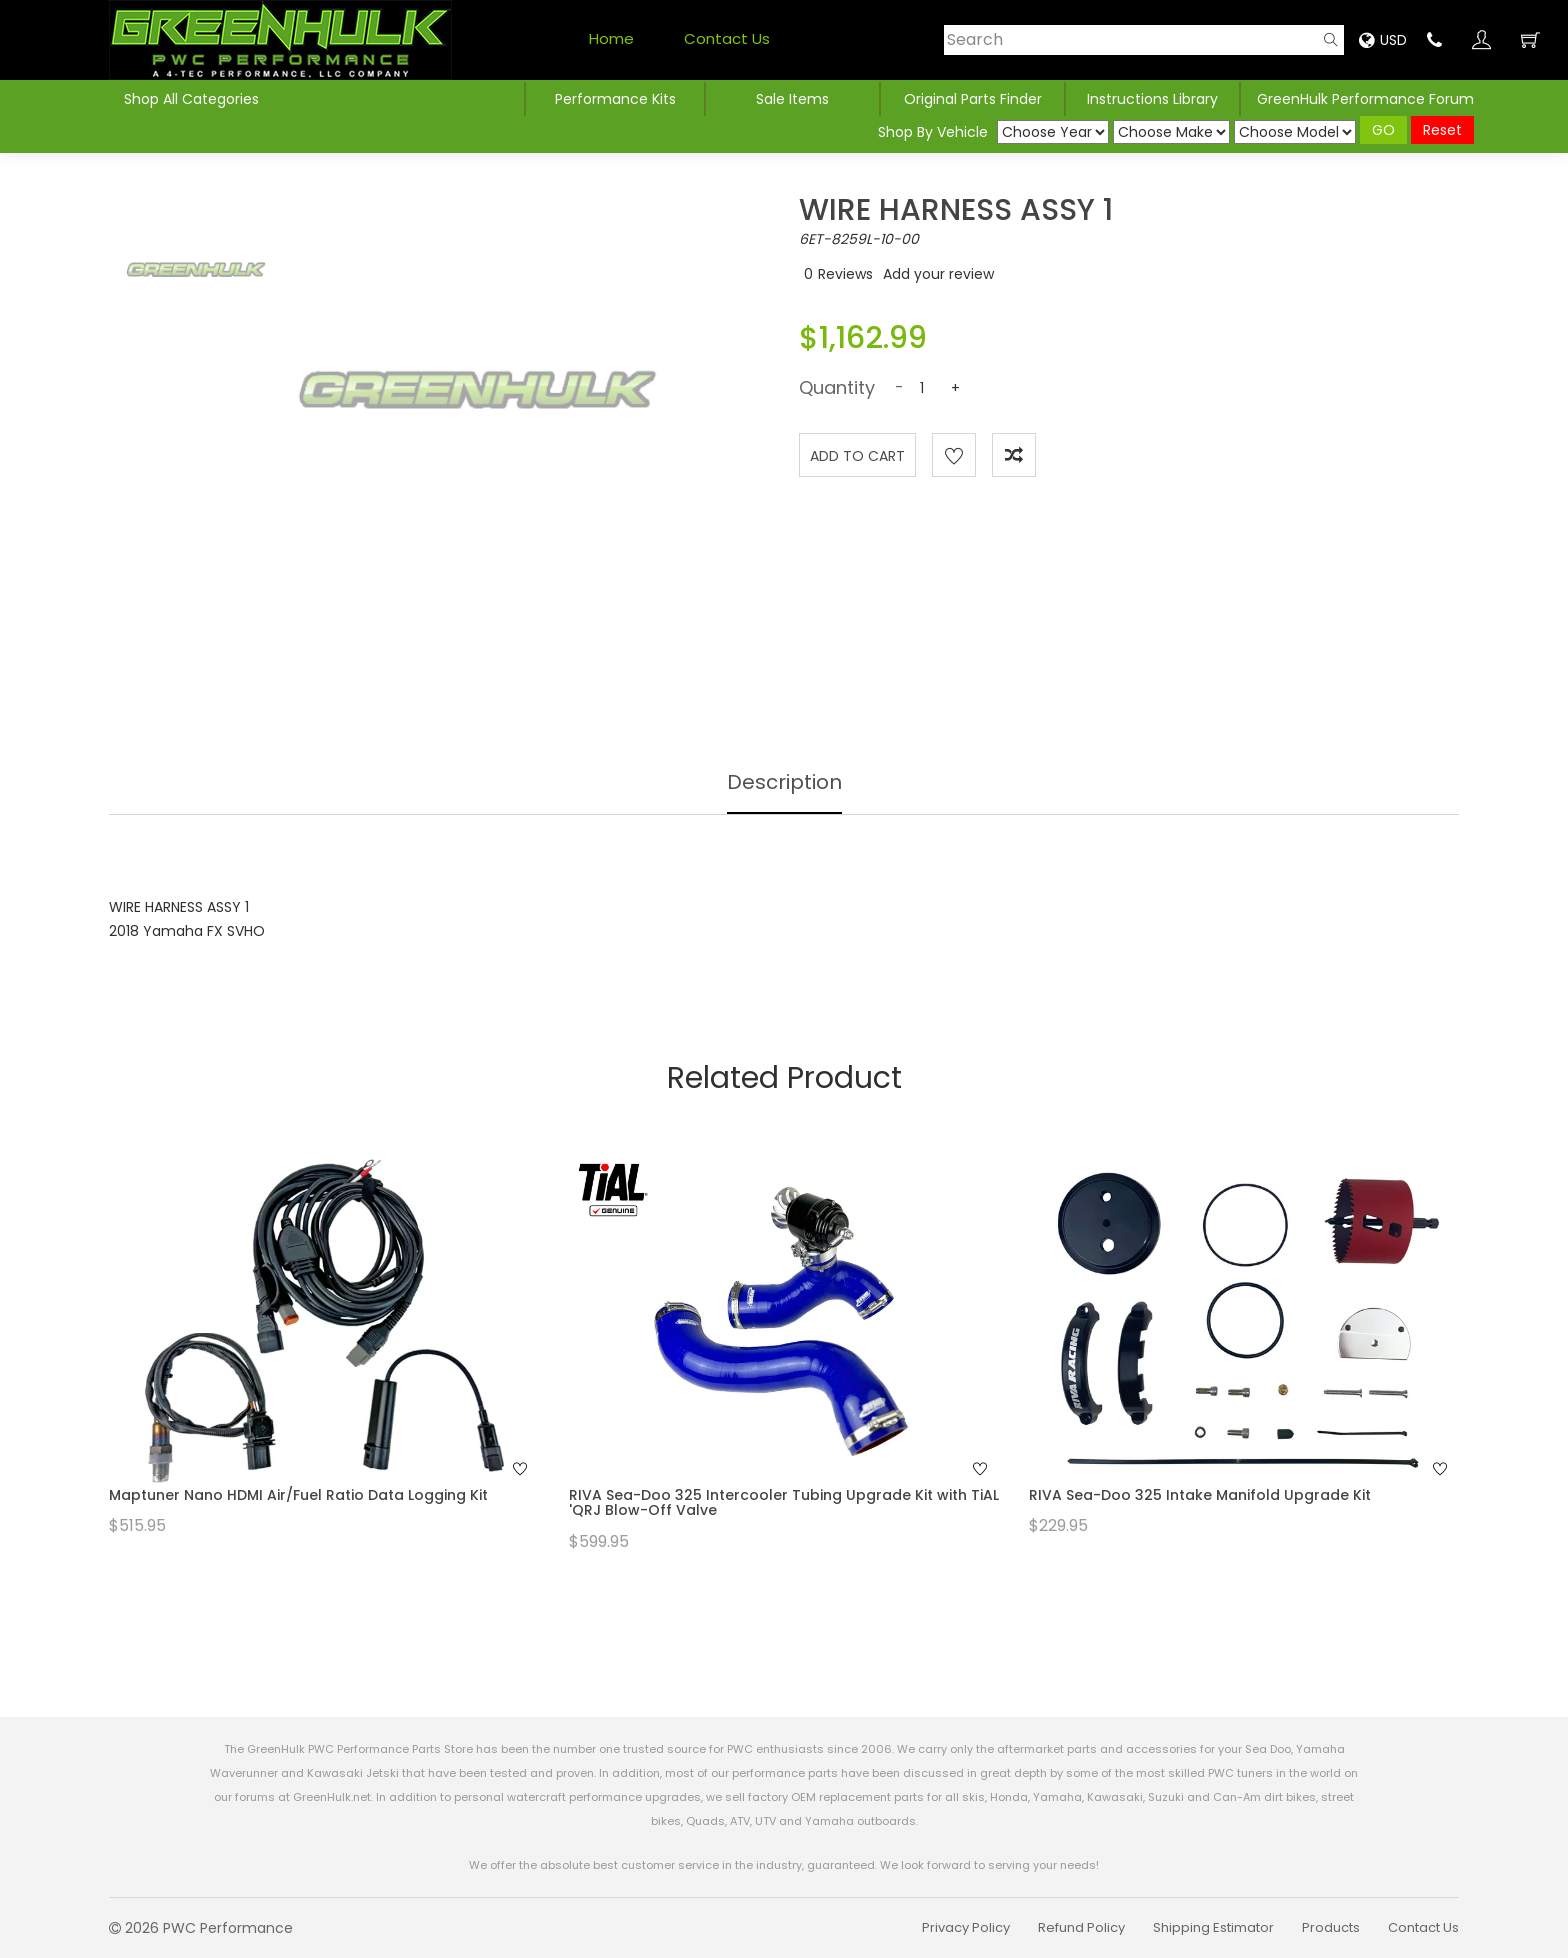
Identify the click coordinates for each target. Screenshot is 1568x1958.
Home (611, 38)
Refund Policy (1081, 1927)
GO (1383, 130)
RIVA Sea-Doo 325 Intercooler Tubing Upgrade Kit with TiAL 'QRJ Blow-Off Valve (784, 1502)
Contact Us (727, 38)
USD (1383, 40)
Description (784, 782)
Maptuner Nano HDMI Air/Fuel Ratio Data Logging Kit (298, 1495)
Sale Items (792, 99)
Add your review (938, 274)
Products (1331, 1927)
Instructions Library (1152, 99)
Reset (1442, 130)
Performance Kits (615, 99)
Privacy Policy (966, 1927)
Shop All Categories (191, 99)
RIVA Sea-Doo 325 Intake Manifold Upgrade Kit (1200, 1495)
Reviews (845, 274)
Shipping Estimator (1213, 1927)
